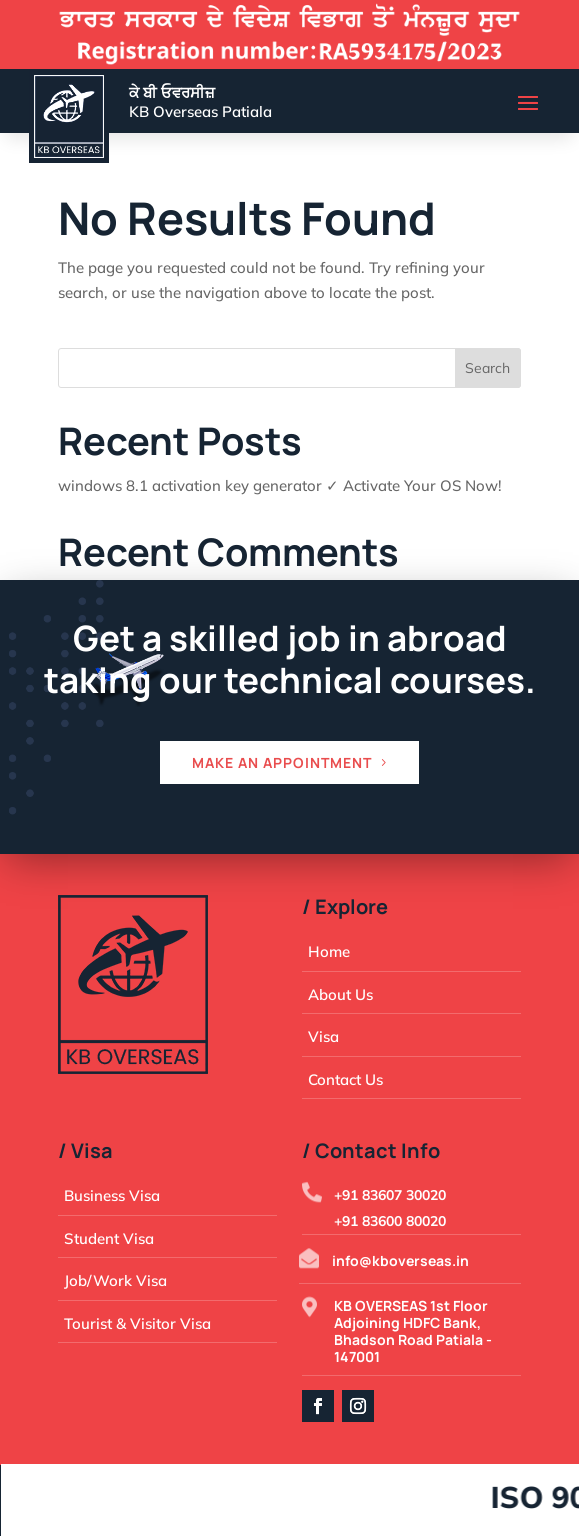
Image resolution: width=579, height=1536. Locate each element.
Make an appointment (282, 762)
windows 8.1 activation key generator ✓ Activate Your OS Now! (280, 485)
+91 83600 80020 (390, 1221)
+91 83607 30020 (390, 1195)
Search (487, 368)
